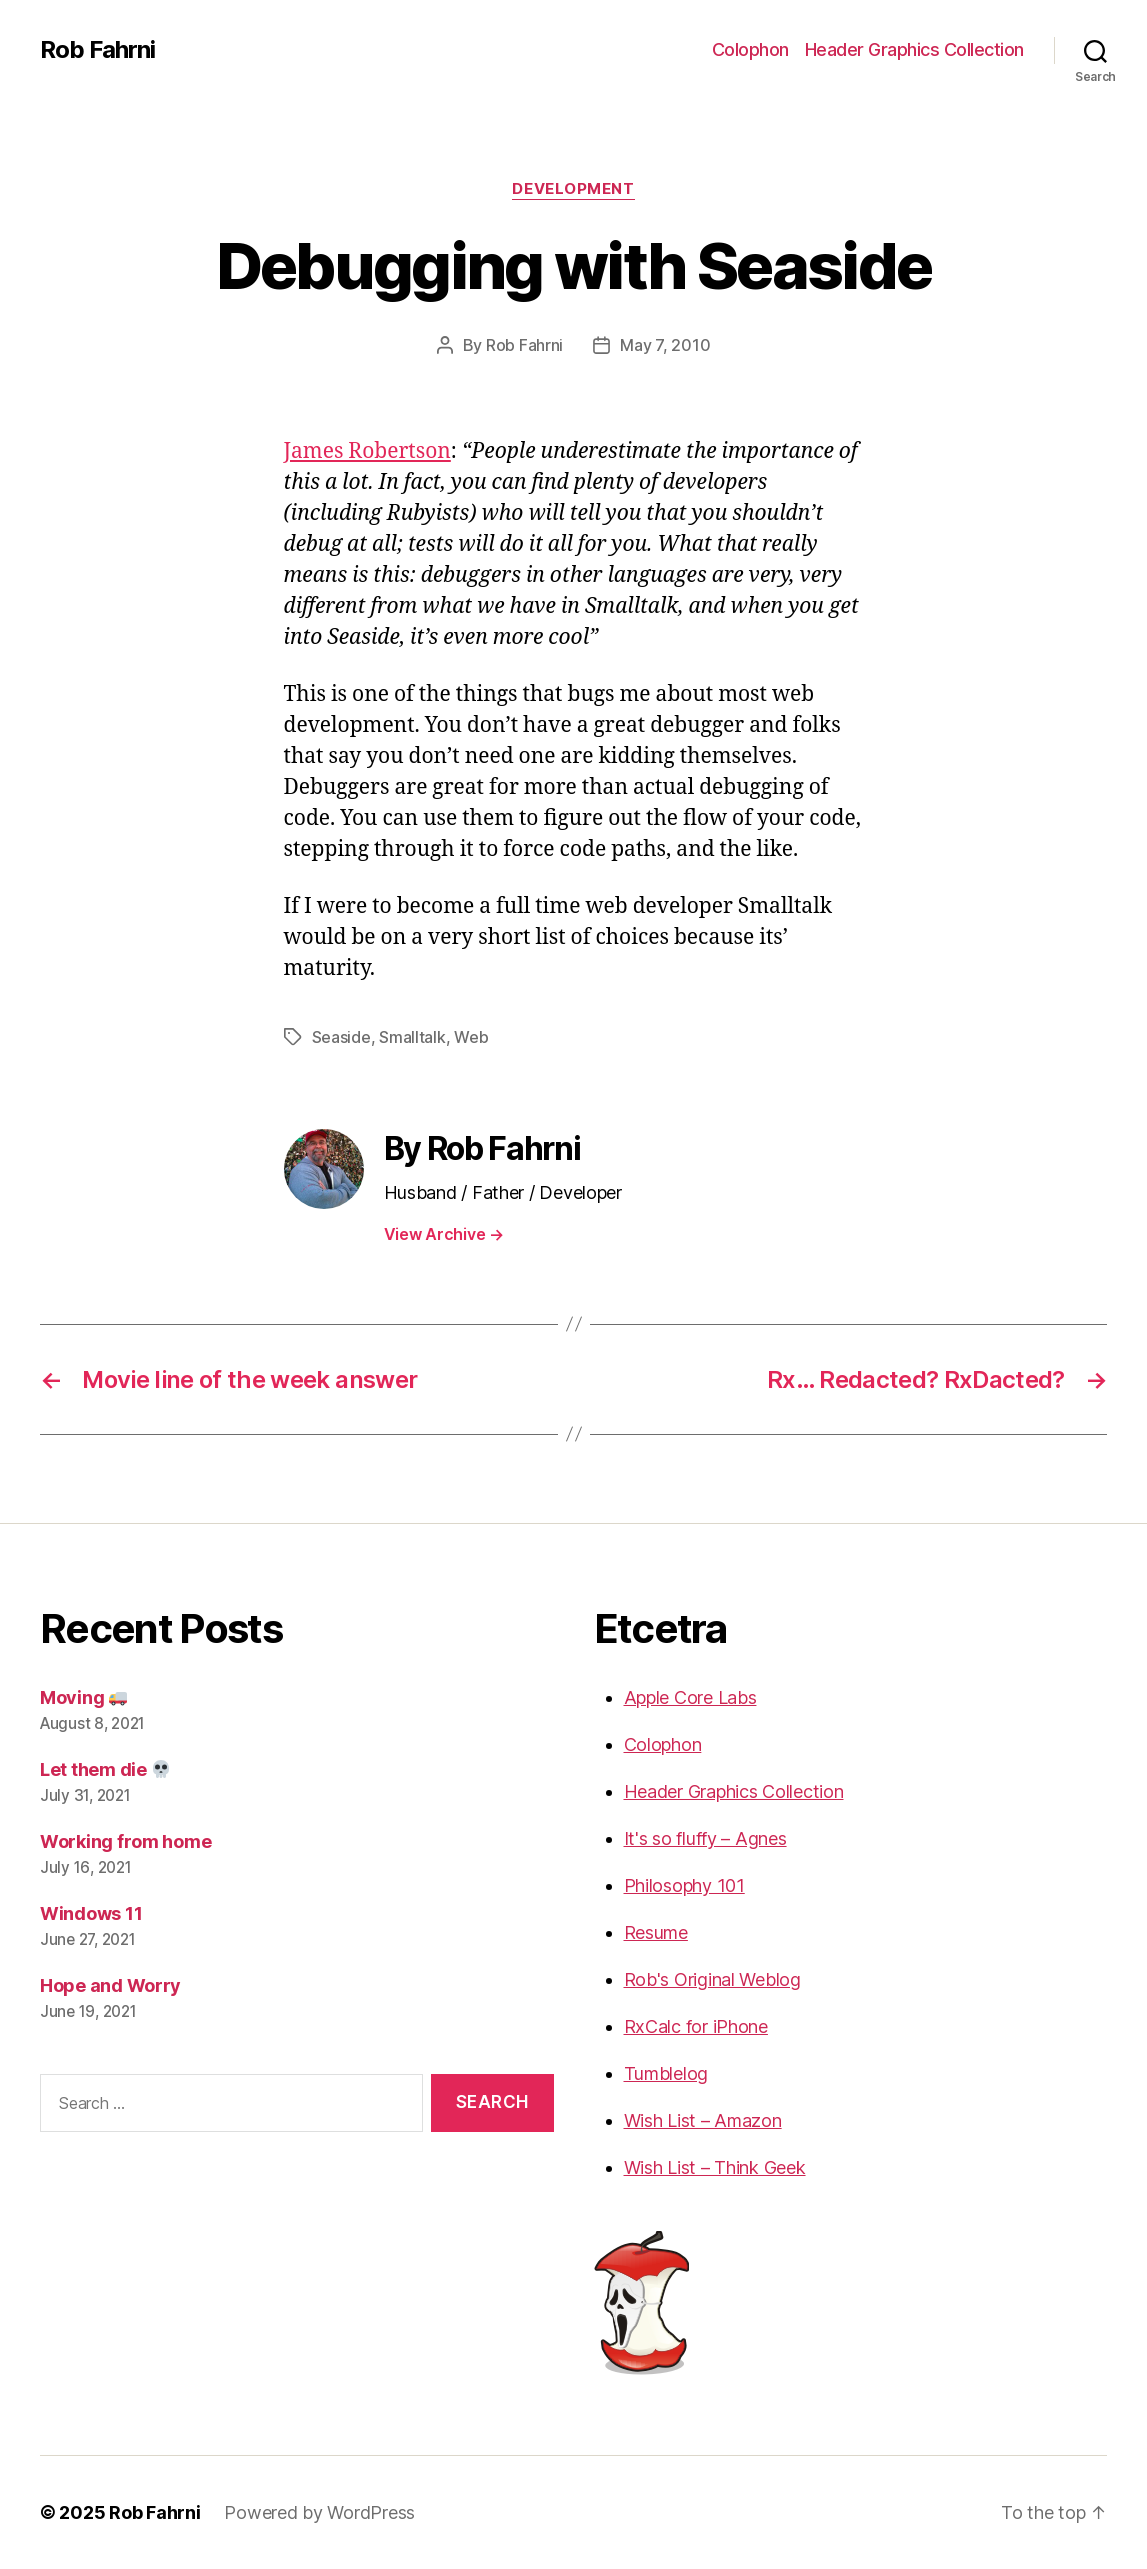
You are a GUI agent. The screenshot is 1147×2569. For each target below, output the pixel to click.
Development (573, 189)
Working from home (125, 1841)
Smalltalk (412, 1037)
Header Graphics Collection (914, 49)
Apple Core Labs (690, 1697)
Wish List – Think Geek (715, 2167)
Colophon (750, 49)
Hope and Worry (110, 1985)
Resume (656, 1932)
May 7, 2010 (665, 345)
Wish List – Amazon (703, 2120)
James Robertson (367, 451)
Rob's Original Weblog (712, 1979)
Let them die (105, 1769)
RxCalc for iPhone (696, 2026)
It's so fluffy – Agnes (705, 1838)
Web (471, 1037)
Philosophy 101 (684, 1885)
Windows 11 (91, 1913)
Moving (83, 1697)
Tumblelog (666, 2073)
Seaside (341, 1037)
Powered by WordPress (319, 2512)
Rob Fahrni (97, 50)
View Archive (444, 1234)
